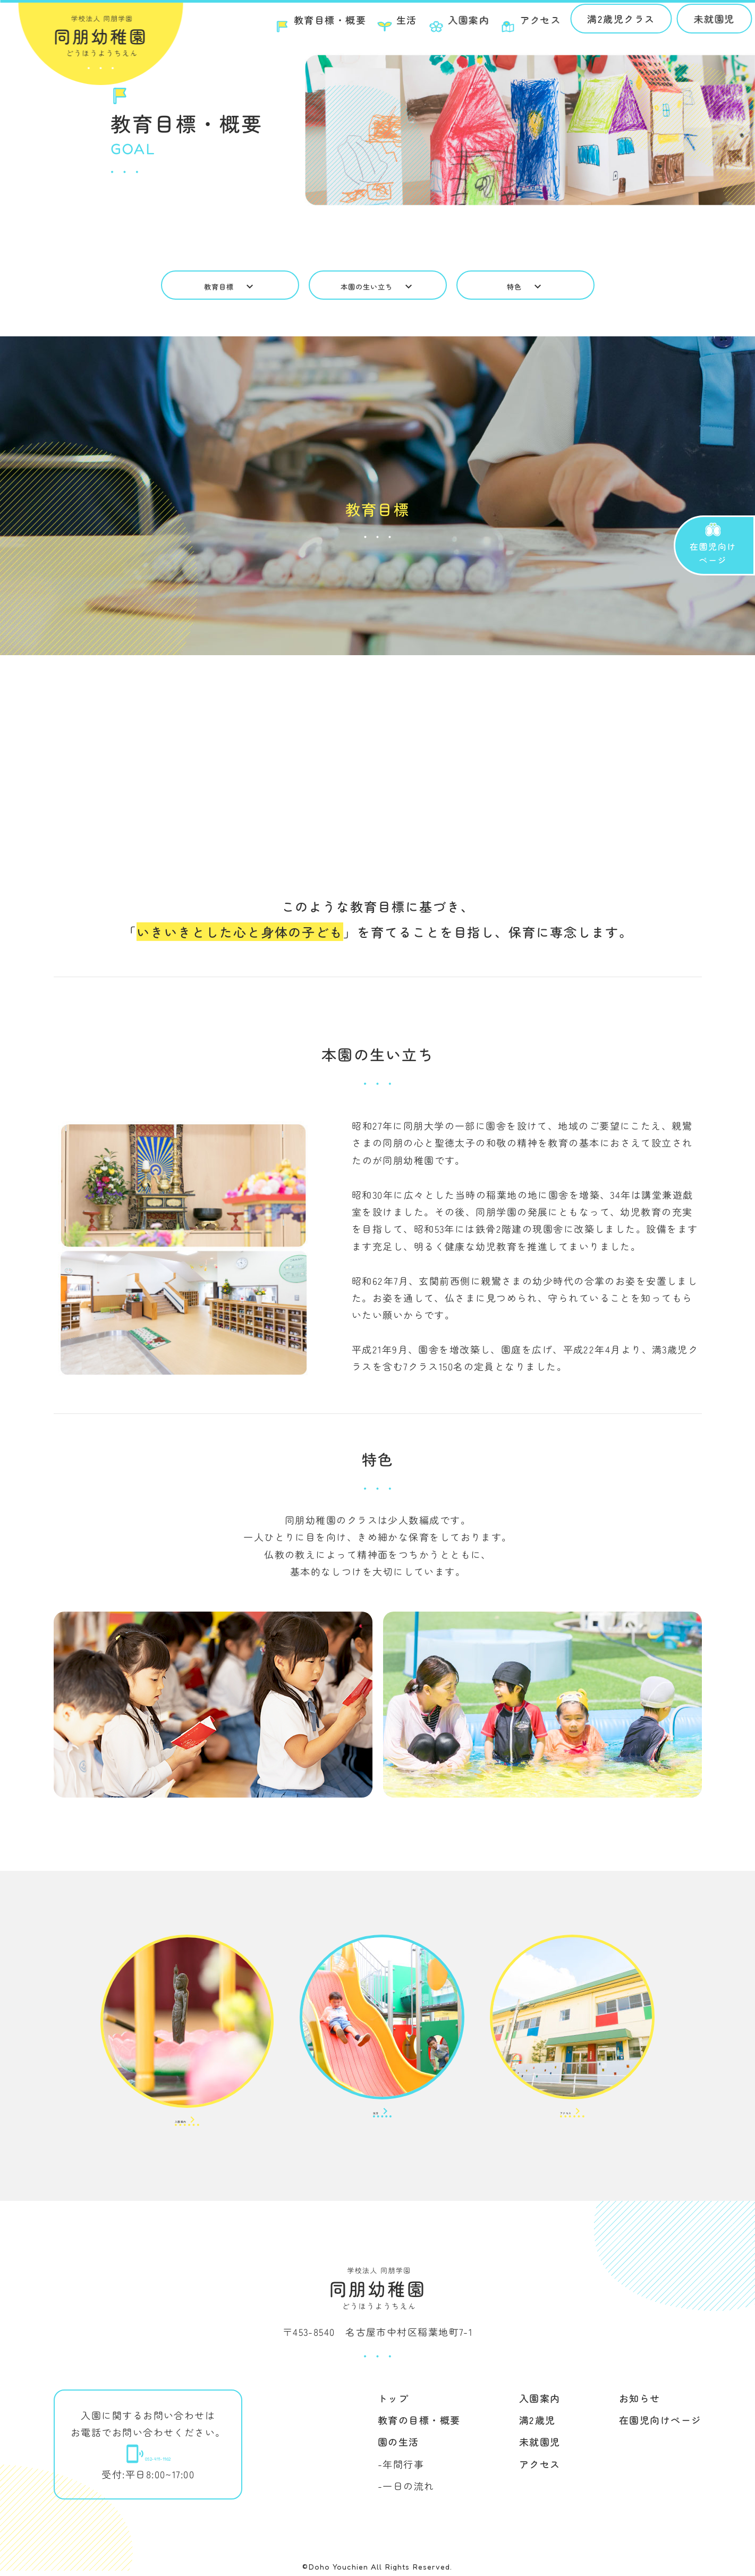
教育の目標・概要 (418, 2425)
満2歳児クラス (609, 23)
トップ (392, 2403)
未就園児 (702, 23)
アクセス (540, 2469)
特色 (525, 285)
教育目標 (230, 285)
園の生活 (398, 2447)
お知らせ (639, 2403)
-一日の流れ (405, 2491)
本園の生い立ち (377, 285)
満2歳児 (537, 2425)
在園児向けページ (660, 2425)
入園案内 (540, 2403)
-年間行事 (400, 2469)
